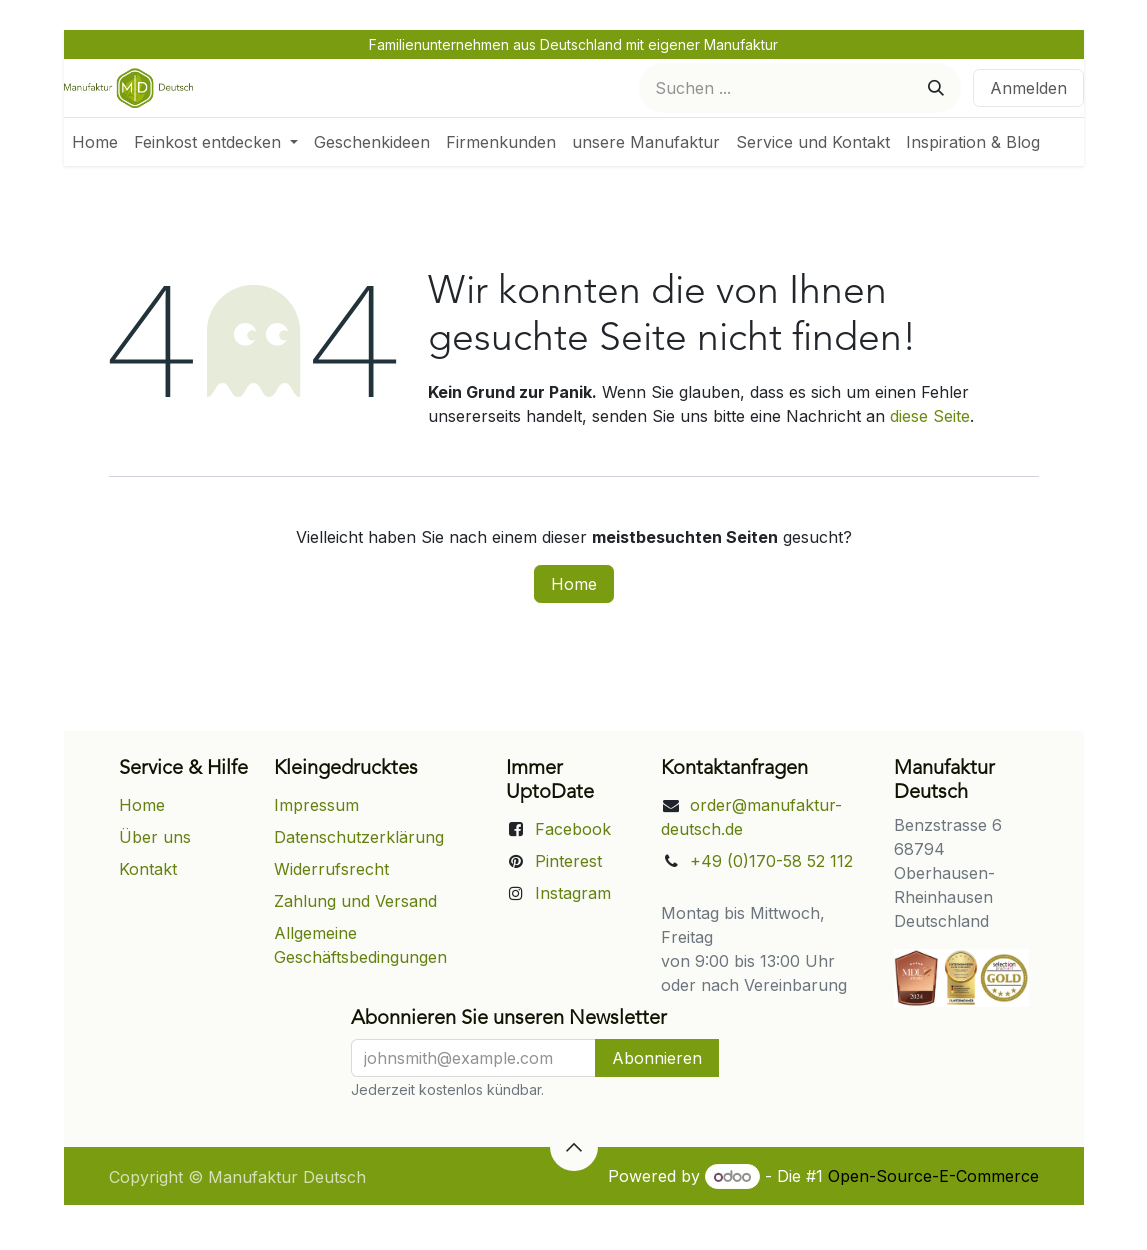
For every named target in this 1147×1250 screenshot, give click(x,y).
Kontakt (148, 869)
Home (574, 584)
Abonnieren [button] (657, 1058)
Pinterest (568, 861)
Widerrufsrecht (331, 869)
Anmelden (1028, 88)
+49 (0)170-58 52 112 (771, 861)
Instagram (573, 893)
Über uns (155, 837)
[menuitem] (95, 142)
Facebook (573, 829)
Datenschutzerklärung (359, 837)
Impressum (316, 805)
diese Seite (930, 416)
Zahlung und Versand (355, 901)
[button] (574, 1147)
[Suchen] (936, 88)
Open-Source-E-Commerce (933, 1176)
